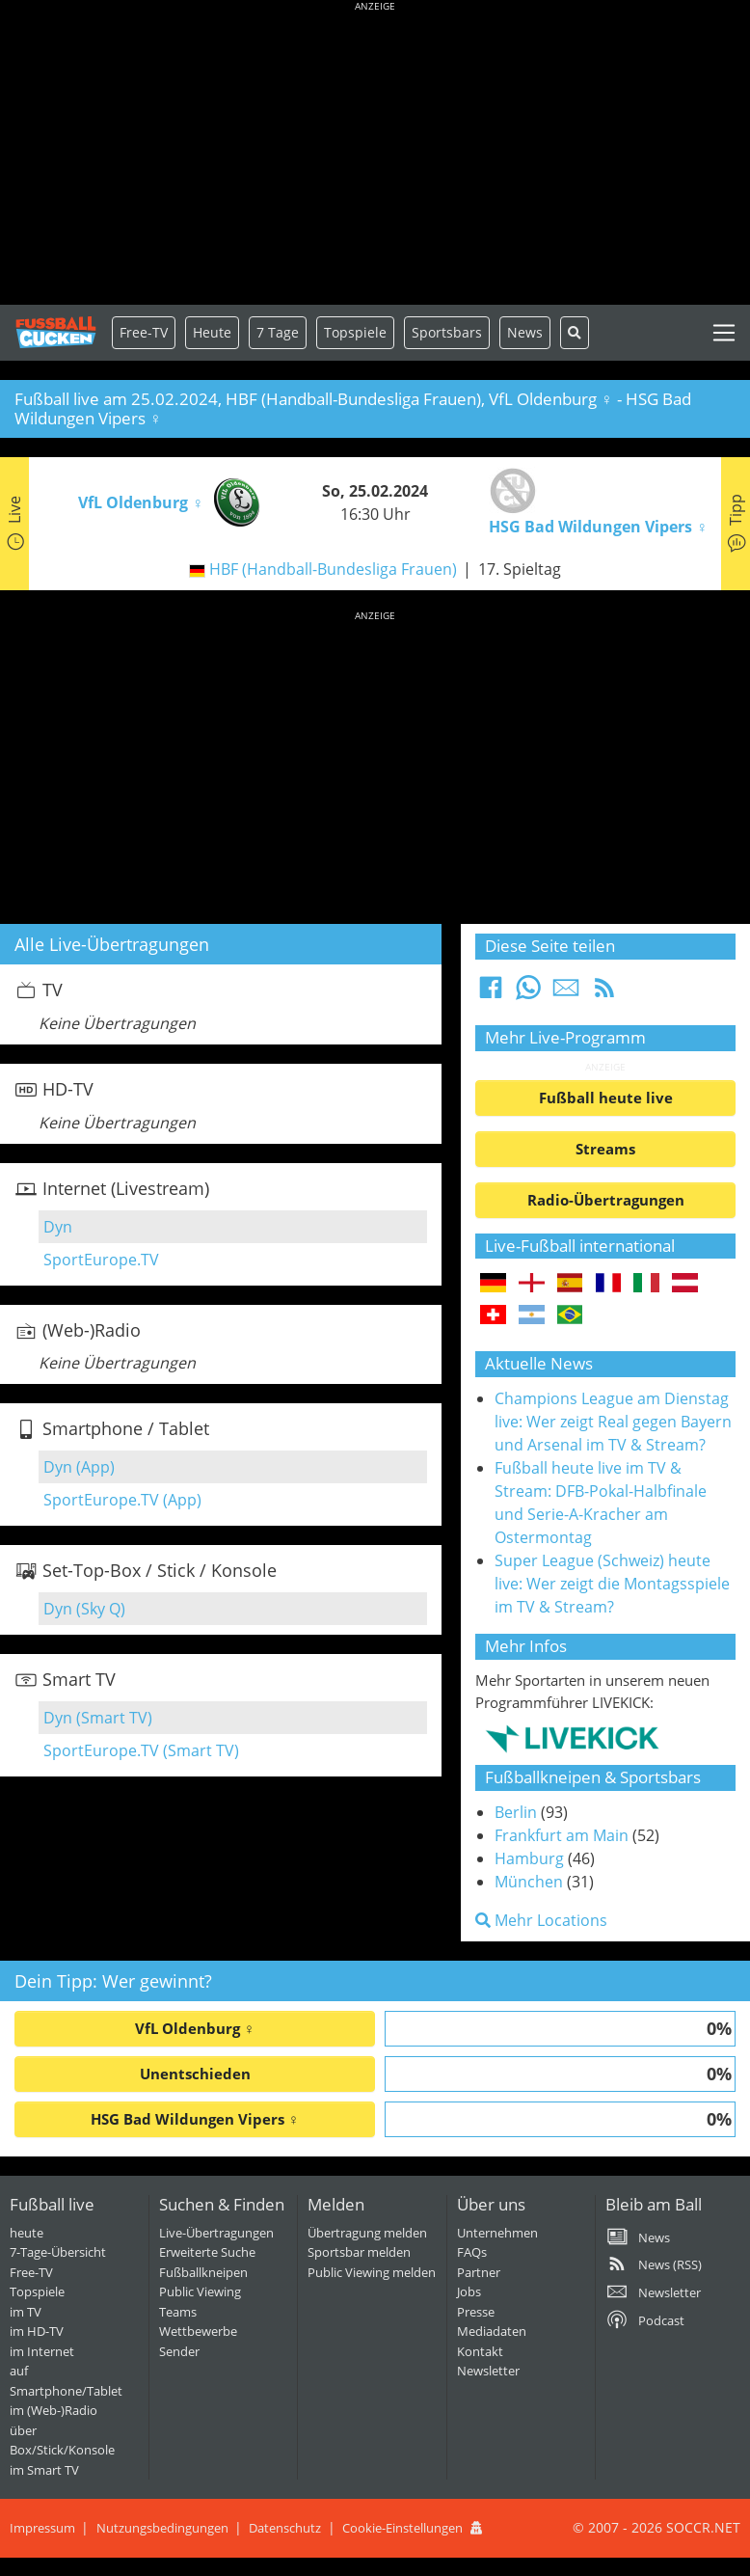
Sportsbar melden (359, 2252)
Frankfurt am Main (562, 1835)
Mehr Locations (541, 1920)
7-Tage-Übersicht (58, 2252)
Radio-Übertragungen (605, 1199)
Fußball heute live (606, 1097)
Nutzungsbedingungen (162, 2527)
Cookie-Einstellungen (402, 2527)
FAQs (472, 2252)
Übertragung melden (367, 2232)
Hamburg (529, 1858)
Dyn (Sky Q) (84, 1608)
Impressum (42, 2527)
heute (26, 2232)
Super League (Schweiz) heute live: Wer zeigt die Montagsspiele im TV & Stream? (612, 1583)
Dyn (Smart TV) (97, 1717)
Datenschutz (285, 2527)
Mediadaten (491, 2331)
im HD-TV (37, 2331)
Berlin (516, 1812)
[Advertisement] (375, 154)
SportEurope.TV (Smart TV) (141, 1750)
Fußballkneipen (203, 2272)
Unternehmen (497, 2232)
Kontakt (480, 2351)
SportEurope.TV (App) (122, 1499)
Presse (476, 2311)
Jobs (469, 2291)
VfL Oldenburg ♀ (194, 2028)
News (525, 332)
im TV (25, 2311)
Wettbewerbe (198, 2331)
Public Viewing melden (372, 2272)
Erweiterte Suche (207, 2252)
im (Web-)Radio (53, 2410)
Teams (178, 2311)
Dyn (57, 1226)
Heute (212, 332)
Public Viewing (200, 2291)
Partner (478, 2272)
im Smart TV (44, 2470)
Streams (605, 1148)
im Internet (42, 2351)
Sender (179, 2351)
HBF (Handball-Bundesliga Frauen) (333, 569)
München (529, 1881)
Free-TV (144, 332)
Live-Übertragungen (216, 2232)
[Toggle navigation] (724, 332)
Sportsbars (447, 332)
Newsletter (488, 2370)
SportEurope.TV (101, 1259)
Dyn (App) (79, 1467)
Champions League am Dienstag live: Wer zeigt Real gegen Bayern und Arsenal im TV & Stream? (613, 1421)
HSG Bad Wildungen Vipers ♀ (195, 2119)
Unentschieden (195, 2073)
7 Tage (277, 332)
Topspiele (37, 2291)
